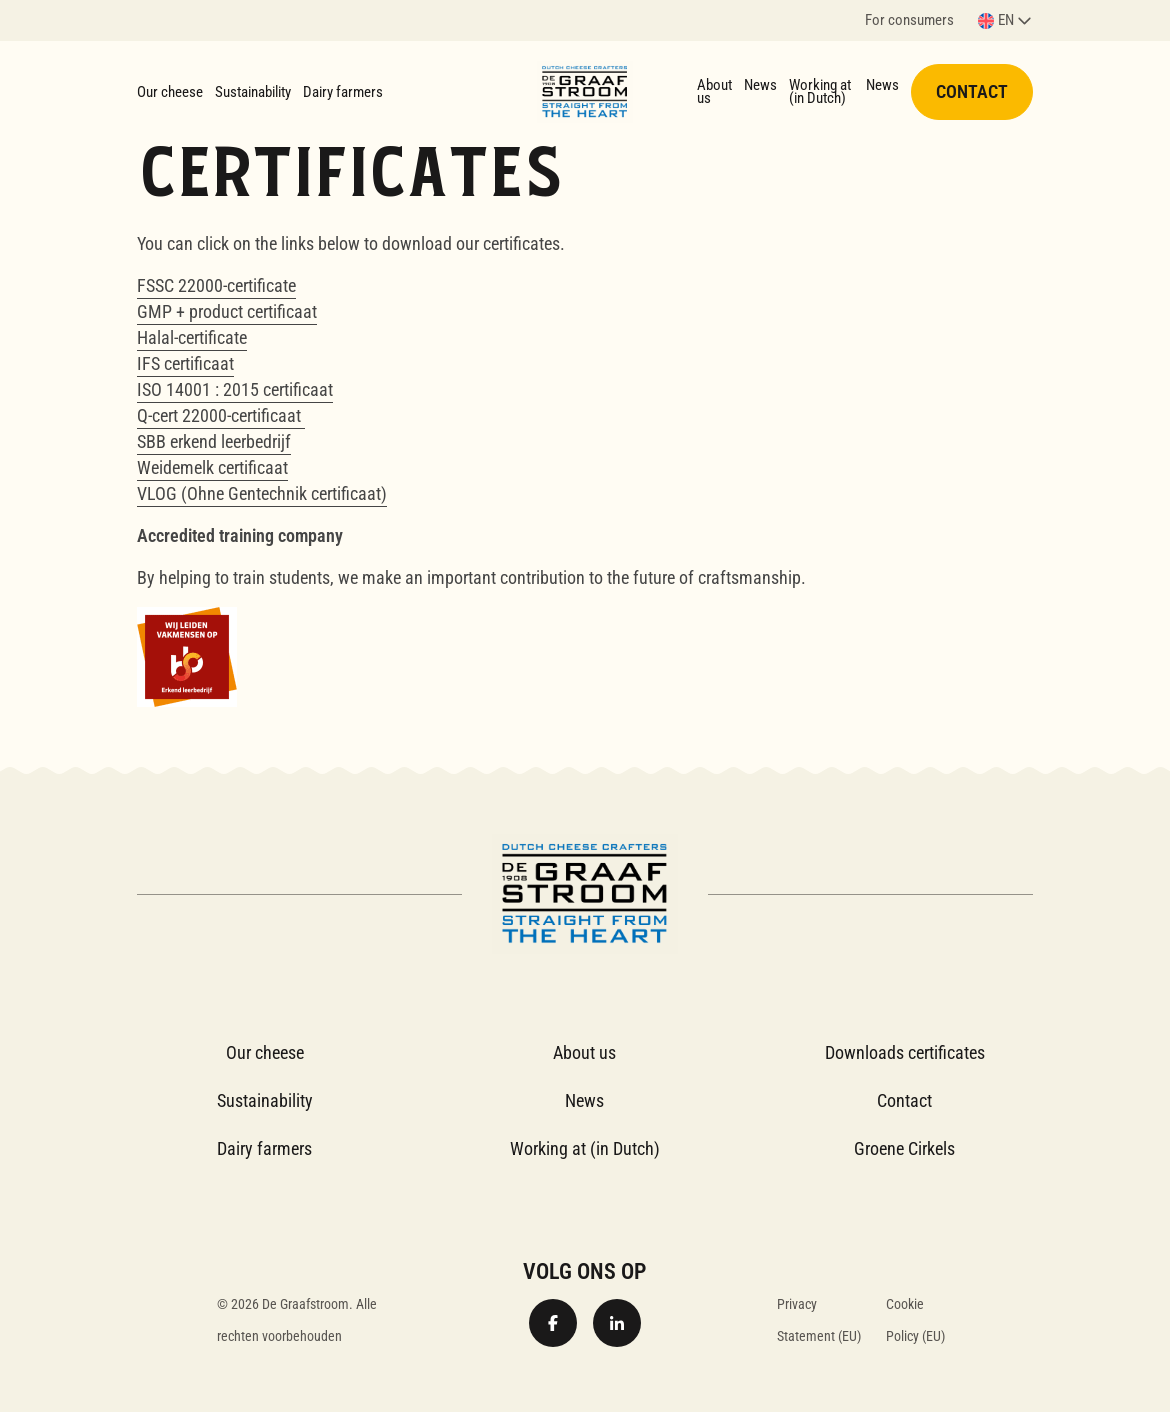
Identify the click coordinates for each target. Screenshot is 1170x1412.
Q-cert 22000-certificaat (221, 415)
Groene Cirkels (904, 1148)
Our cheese (170, 92)
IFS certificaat (185, 363)
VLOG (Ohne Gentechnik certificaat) (262, 493)
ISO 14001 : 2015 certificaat (235, 389)
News (760, 85)
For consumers (909, 21)
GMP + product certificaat (227, 311)
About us (714, 91)
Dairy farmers (343, 92)
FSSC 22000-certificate (216, 285)
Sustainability (253, 92)
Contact (972, 91)
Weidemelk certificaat (212, 467)
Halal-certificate (192, 337)
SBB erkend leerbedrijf (214, 441)
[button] (1005, 20)
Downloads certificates (905, 1052)
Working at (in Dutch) (820, 91)
